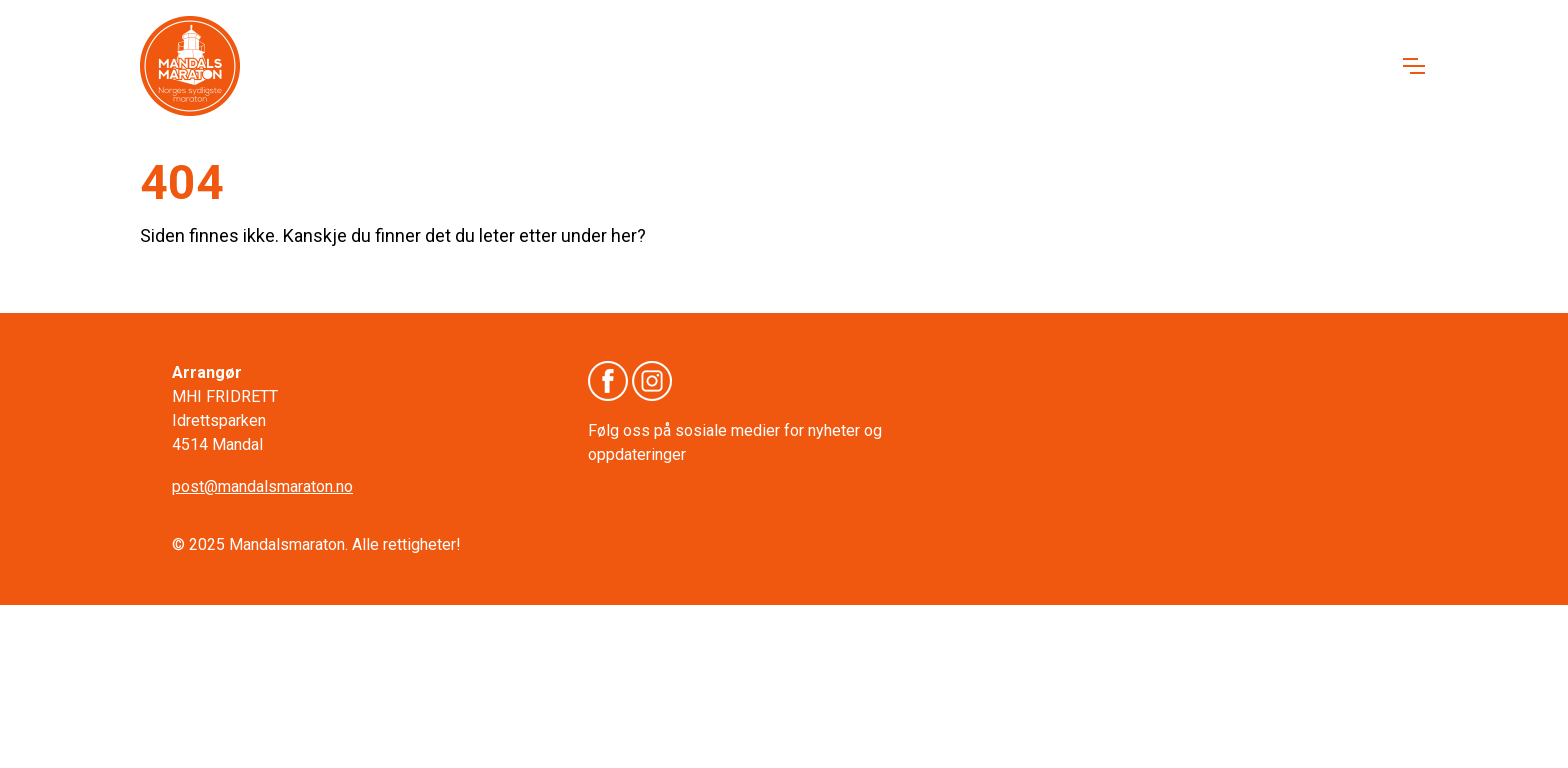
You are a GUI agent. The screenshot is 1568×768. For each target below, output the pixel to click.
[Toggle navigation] (1413, 66)
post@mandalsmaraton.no (262, 486)
